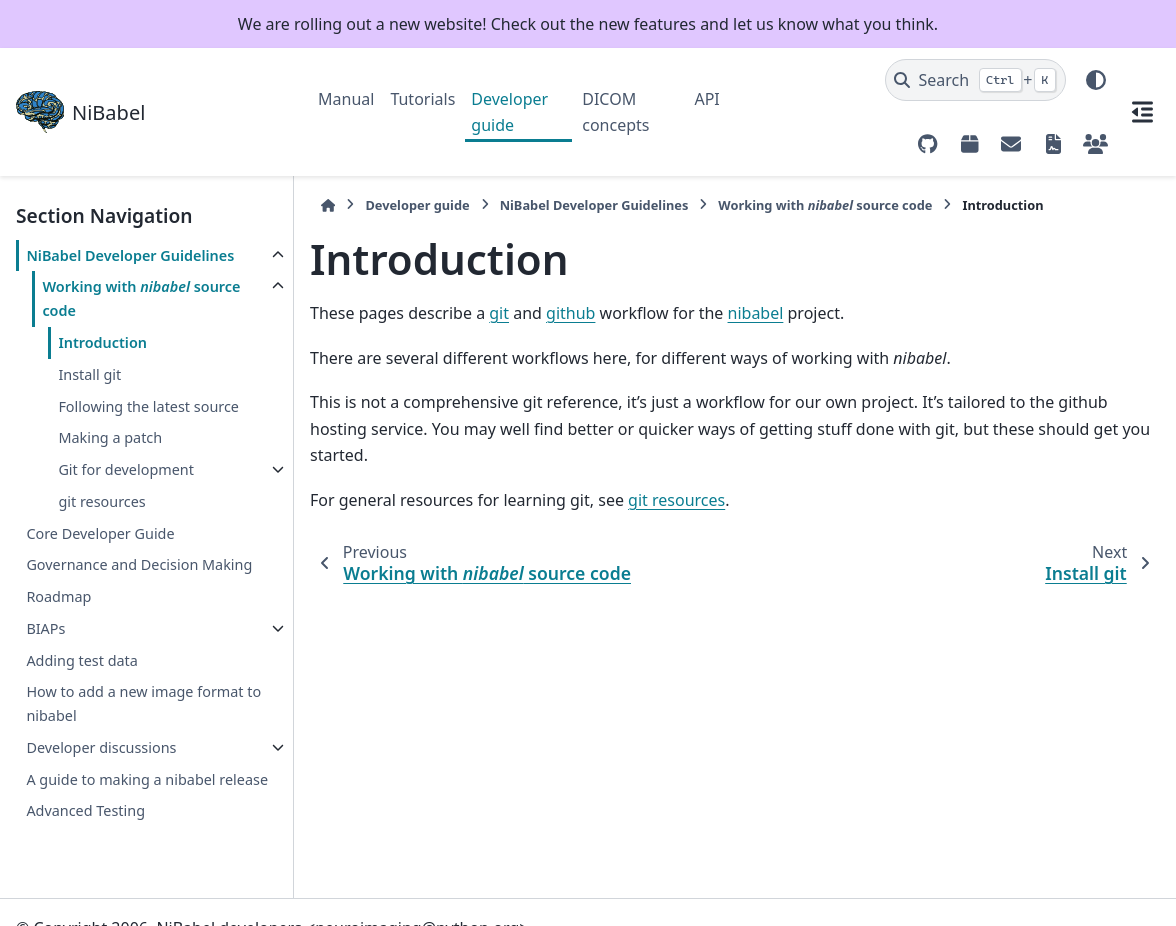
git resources (101, 501)
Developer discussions (101, 747)
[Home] (328, 205)
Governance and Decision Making (139, 564)
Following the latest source (148, 406)
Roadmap (58, 596)
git (499, 313)
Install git (89, 374)
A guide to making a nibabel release (147, 779)
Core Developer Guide (100, 533)
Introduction (102, 342)
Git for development (126, 469)
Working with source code (141, 298)
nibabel (756, 313)
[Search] (975, 80)
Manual (346, 99)
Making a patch (110, 437)
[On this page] (1142, 112)
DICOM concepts (615, 112)
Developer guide (509, 112)
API (706, 99)
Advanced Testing (85, 810)
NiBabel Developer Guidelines (130, 255)
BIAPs (45, 628)
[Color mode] (1096, 80)
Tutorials (422, 99)
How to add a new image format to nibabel (143, 703)
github (570, 313)
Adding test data (81, 660)
